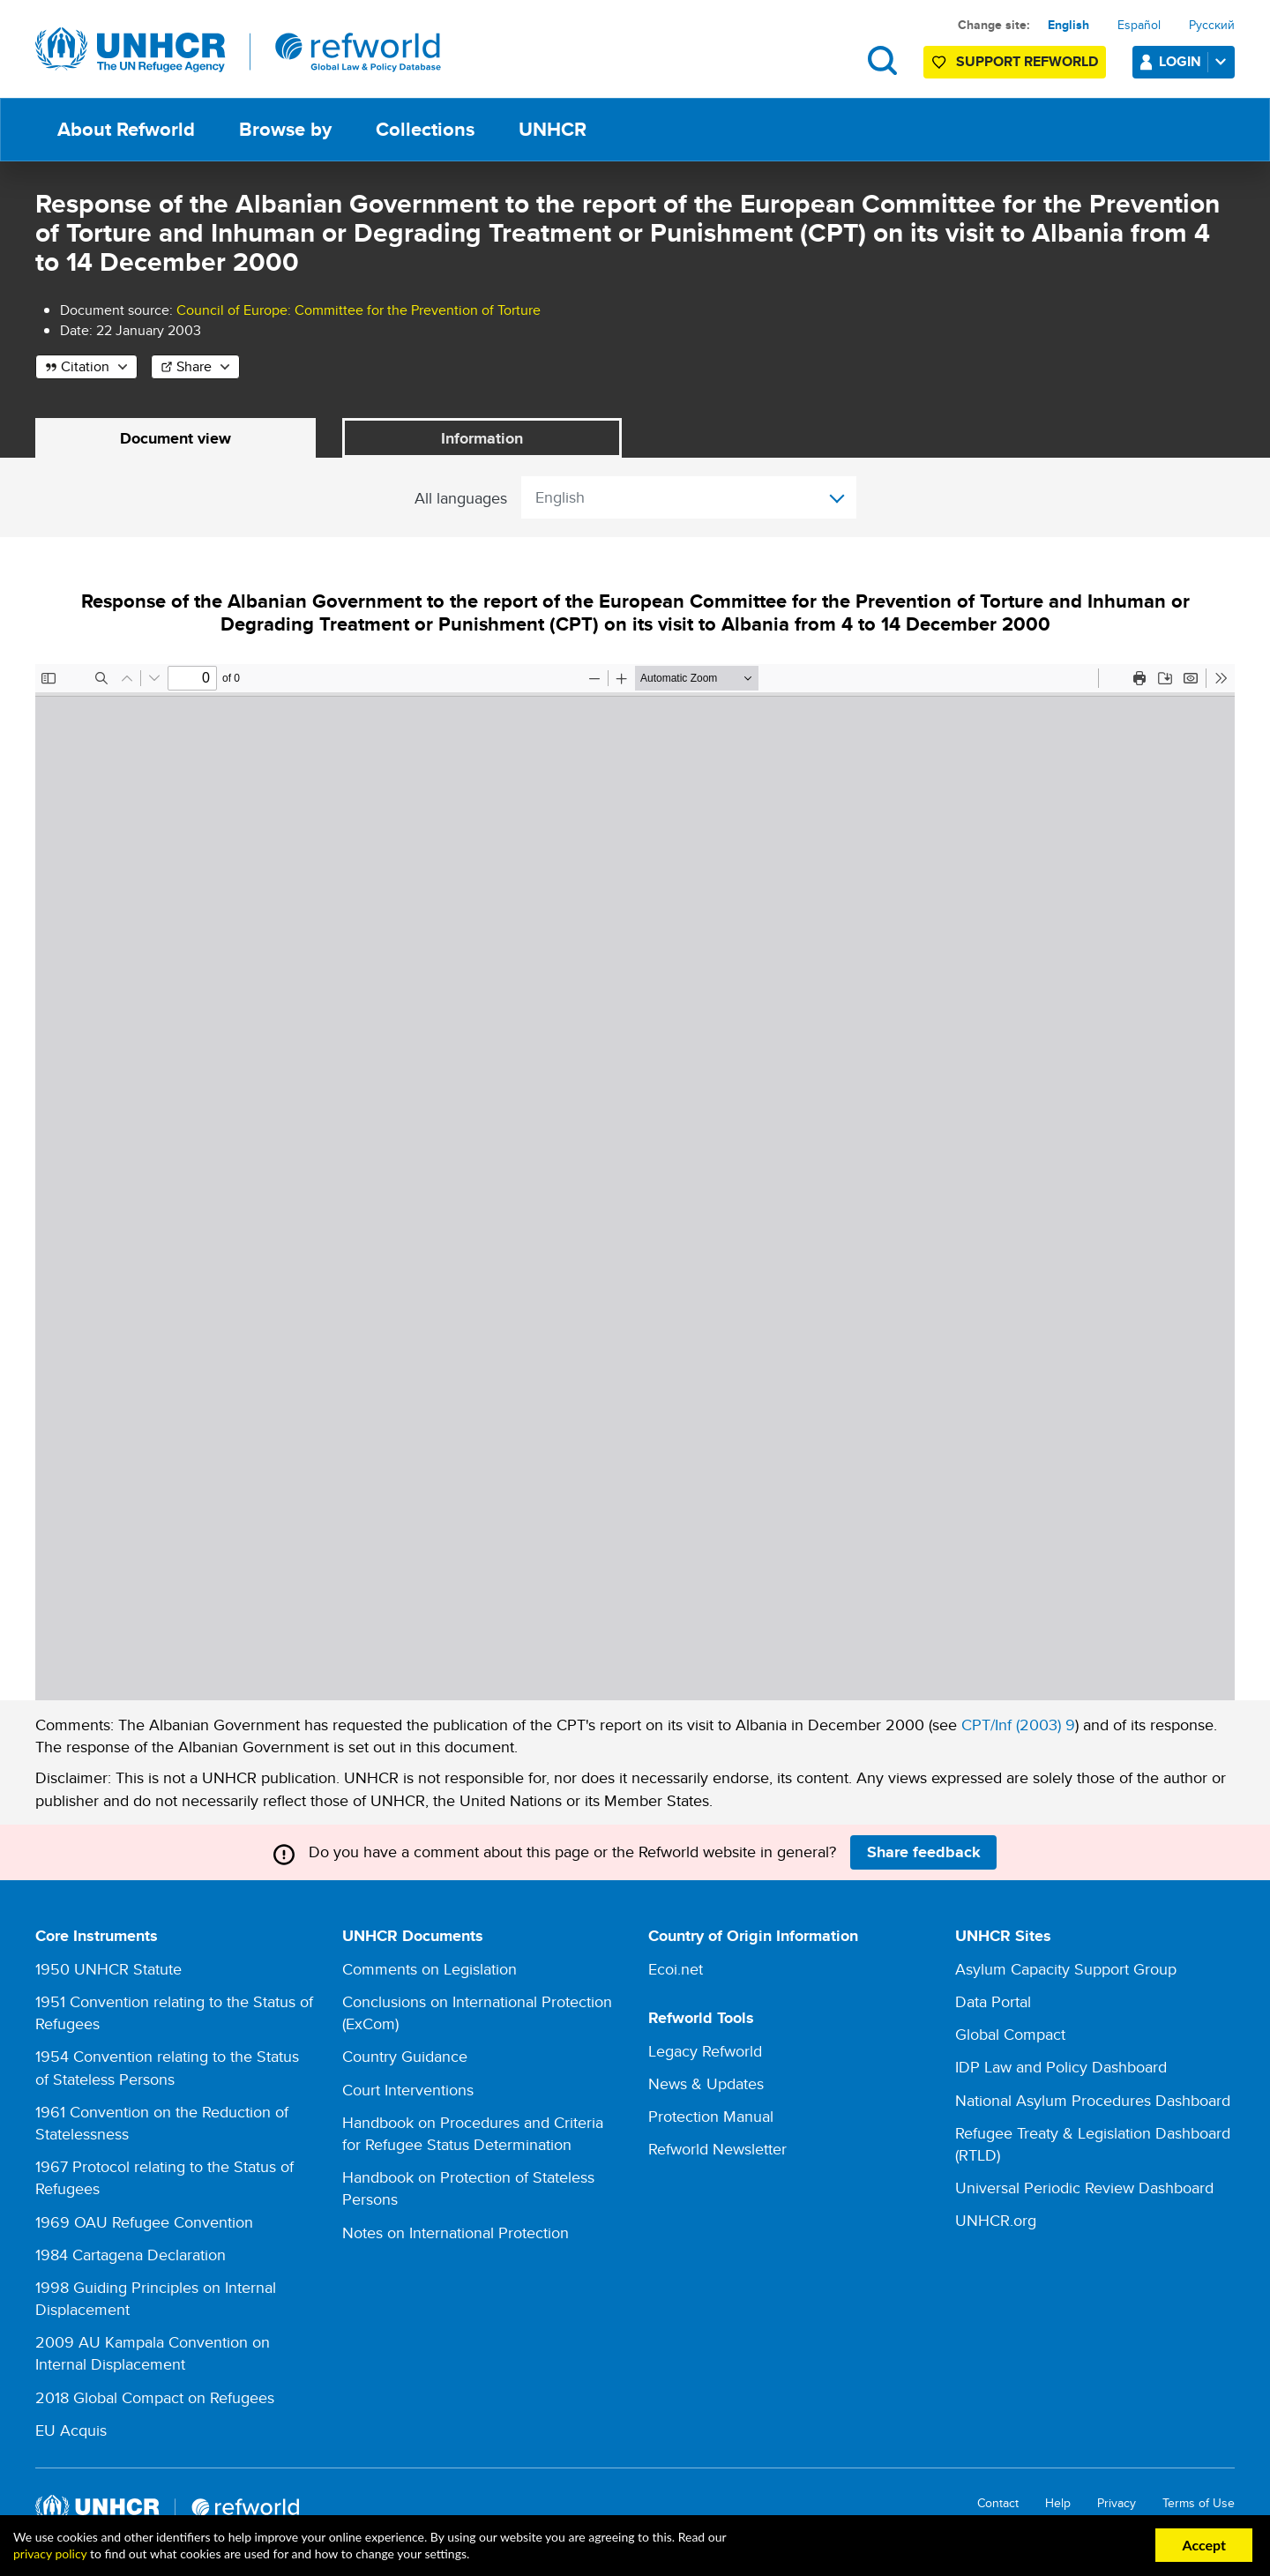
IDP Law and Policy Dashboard (1061, 2068)
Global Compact (1010, 2035)
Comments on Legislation (429, 1969)
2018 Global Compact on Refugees (154, 2397)
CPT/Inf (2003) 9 (1018, 1725)
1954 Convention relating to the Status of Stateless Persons (167, 2068)
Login (1196, 61)
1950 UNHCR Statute (108, 1969)
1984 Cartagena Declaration (130, 2255)
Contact (998, 2504)
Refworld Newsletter (717, 2150)
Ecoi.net (675, 1969)
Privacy (1116, 2504)
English (1068, 25)
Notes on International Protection (455, 2232)
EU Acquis (71, 2430)
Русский (1212, 25)
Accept (1204, 2544)
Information (482, 438)
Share (194, 366)
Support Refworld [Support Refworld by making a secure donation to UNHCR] (1027, 61)
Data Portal (993, 2002)
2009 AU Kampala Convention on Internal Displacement (152, 2354)
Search (882, 60)
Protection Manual (710, 2117)
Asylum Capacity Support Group (1066, 1969)
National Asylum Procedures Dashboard (1092, 2100)
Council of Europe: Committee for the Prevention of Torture (358, 310)
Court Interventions (408, 2090)
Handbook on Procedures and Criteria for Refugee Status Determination (472, 2133)
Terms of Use (1198, 2504)
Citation (85, 366)
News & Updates (706, 2084)
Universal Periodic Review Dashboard (1084, 2188)
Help (1058, 2504)
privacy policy (49, 2553)
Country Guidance (404, 2057)
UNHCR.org (995, 2221)
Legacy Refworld (705, 2051)
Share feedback (924, 1852)
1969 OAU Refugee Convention (144, 2222)
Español (1139, 25)
